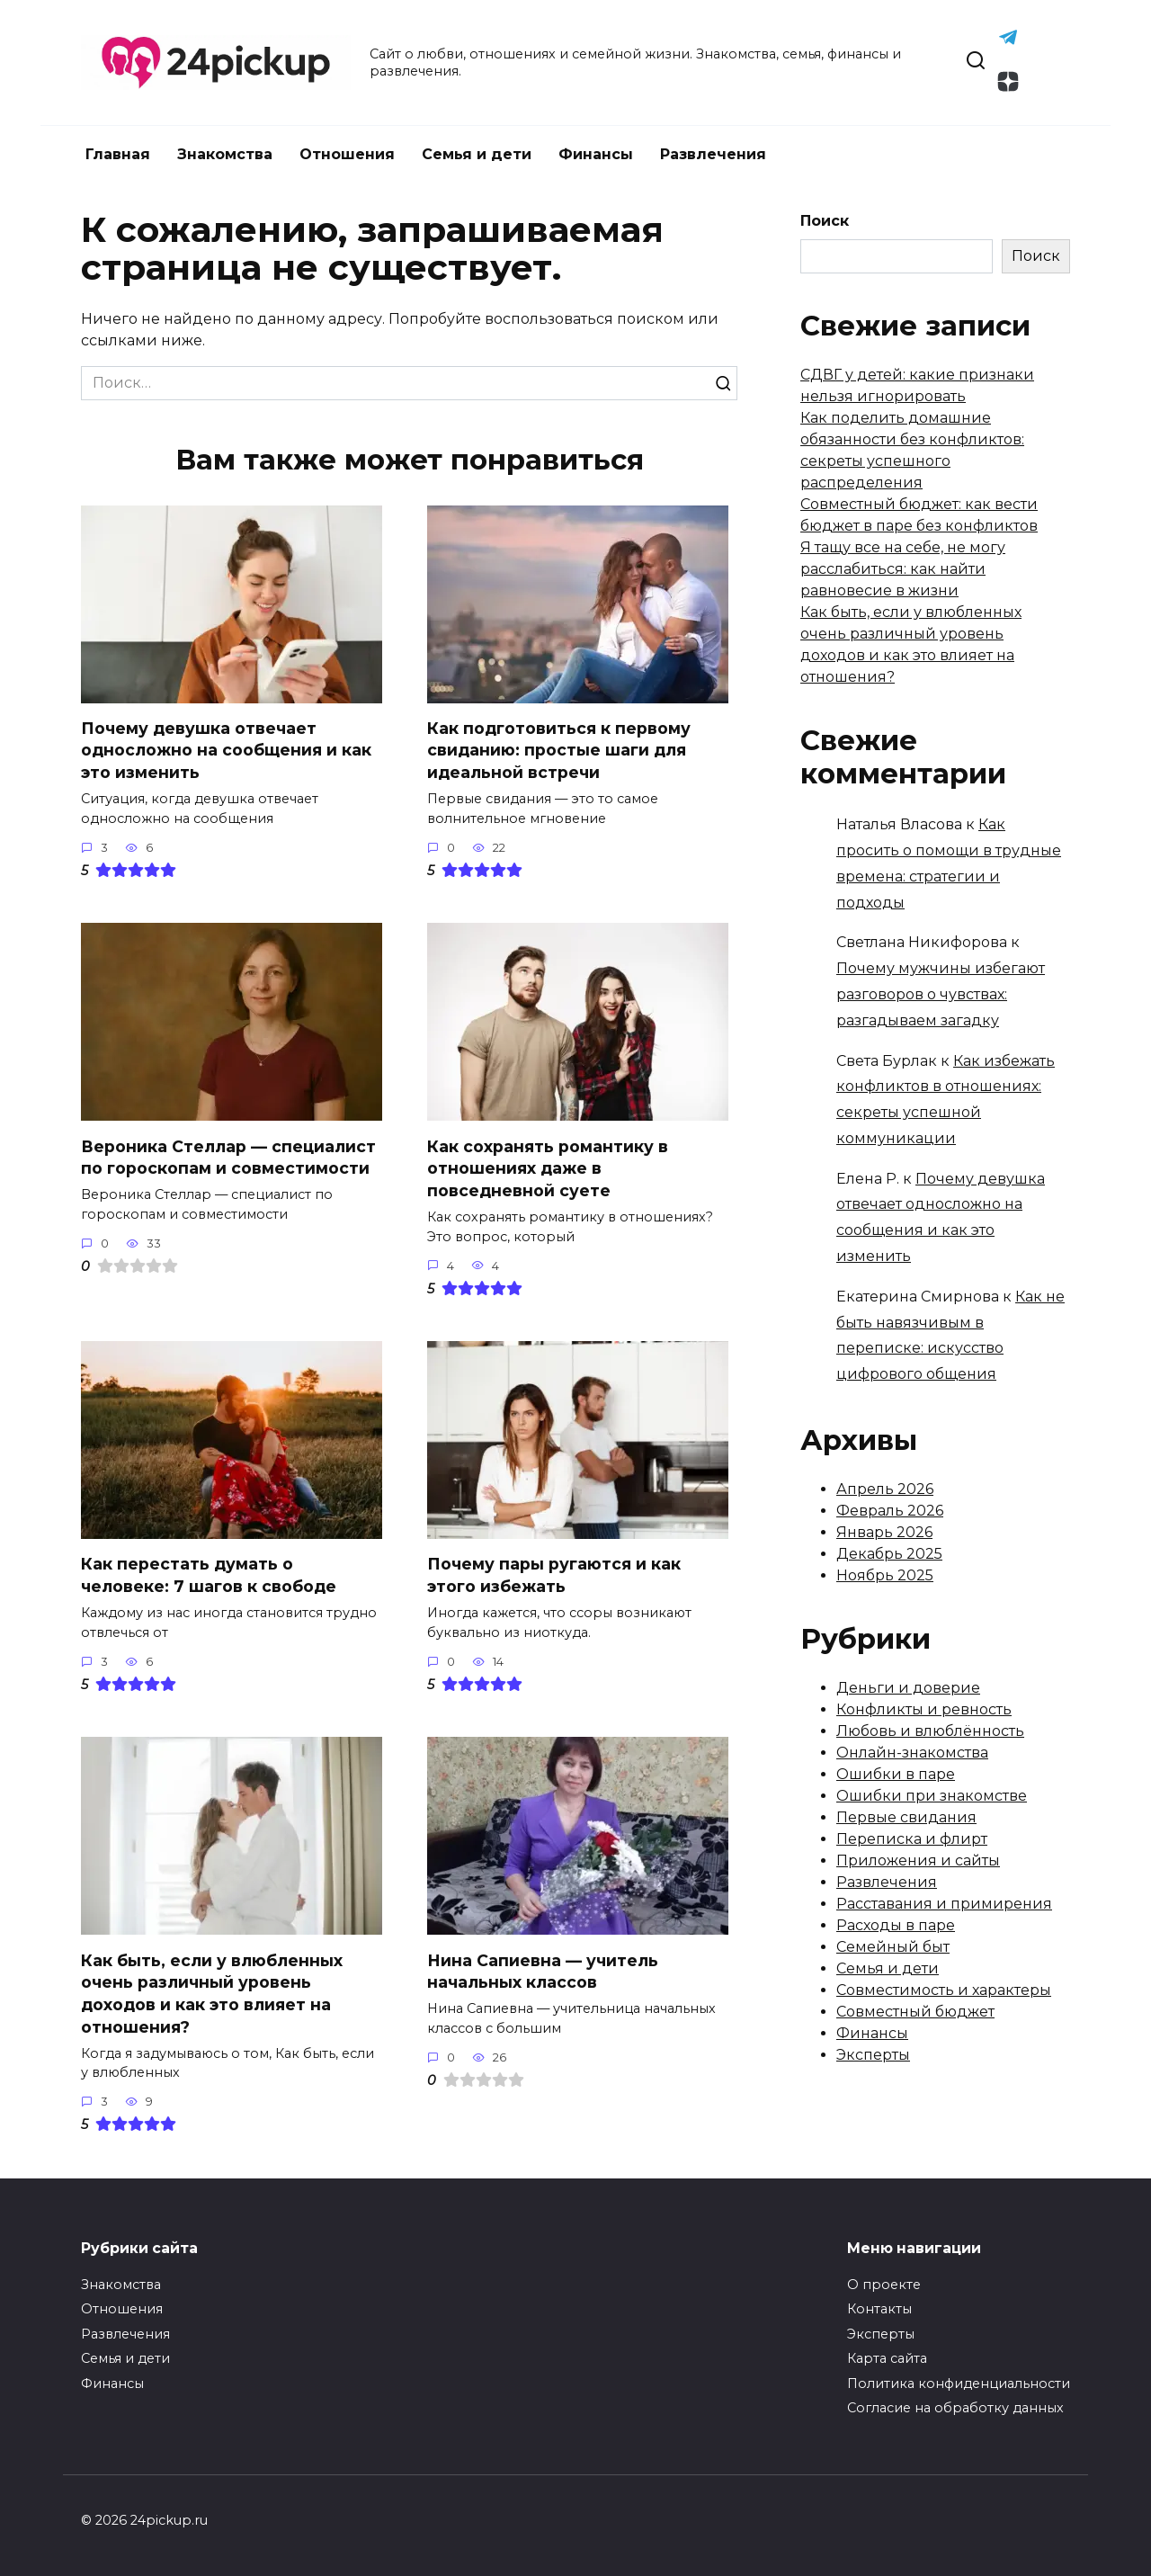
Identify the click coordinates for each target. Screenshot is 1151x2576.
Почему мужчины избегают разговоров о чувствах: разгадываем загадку (940, 994)
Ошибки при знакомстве (931, 1795)
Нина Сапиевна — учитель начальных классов (542, 1971)
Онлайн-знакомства (912, 1752)
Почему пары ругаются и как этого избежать (554, 1576)
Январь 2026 (884, 1532)
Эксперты (873, 2054)
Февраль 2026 (889, 1510)
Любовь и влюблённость (930, 1731)
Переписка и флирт (911, 1838)
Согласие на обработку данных (955, 2408)
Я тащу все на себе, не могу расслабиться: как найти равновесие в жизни (902, 569)
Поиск (824, 220)
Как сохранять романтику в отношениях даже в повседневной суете (547, 1168)
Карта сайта (887, 2358)
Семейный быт (893, 1946)
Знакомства (224, 154)
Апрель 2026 (884, 1489)
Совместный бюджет (915, 2011)
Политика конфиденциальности (958, 2383)
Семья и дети (476, 154)
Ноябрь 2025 (884, 1575)
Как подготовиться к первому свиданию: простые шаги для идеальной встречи (559, 750)
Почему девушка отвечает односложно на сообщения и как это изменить (226, 750)
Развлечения (713, 154)
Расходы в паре (895, 1925)
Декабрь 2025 (889, 1553)
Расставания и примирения (944, 1903)
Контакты (879, 2310)
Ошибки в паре (895, 1774)
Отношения (347, 154)
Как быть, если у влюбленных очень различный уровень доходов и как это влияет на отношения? (212, 1993)
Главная (117, 154)
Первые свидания (906, 1817)
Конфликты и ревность (924, 1709)
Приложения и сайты (918, 1860)
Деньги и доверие (908, 1687)
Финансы (595, 154)
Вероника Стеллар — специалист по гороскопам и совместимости (228, 1157)
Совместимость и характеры (943, 1990)
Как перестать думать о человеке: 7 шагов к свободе (208, 1576)
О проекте (884, 2284)
